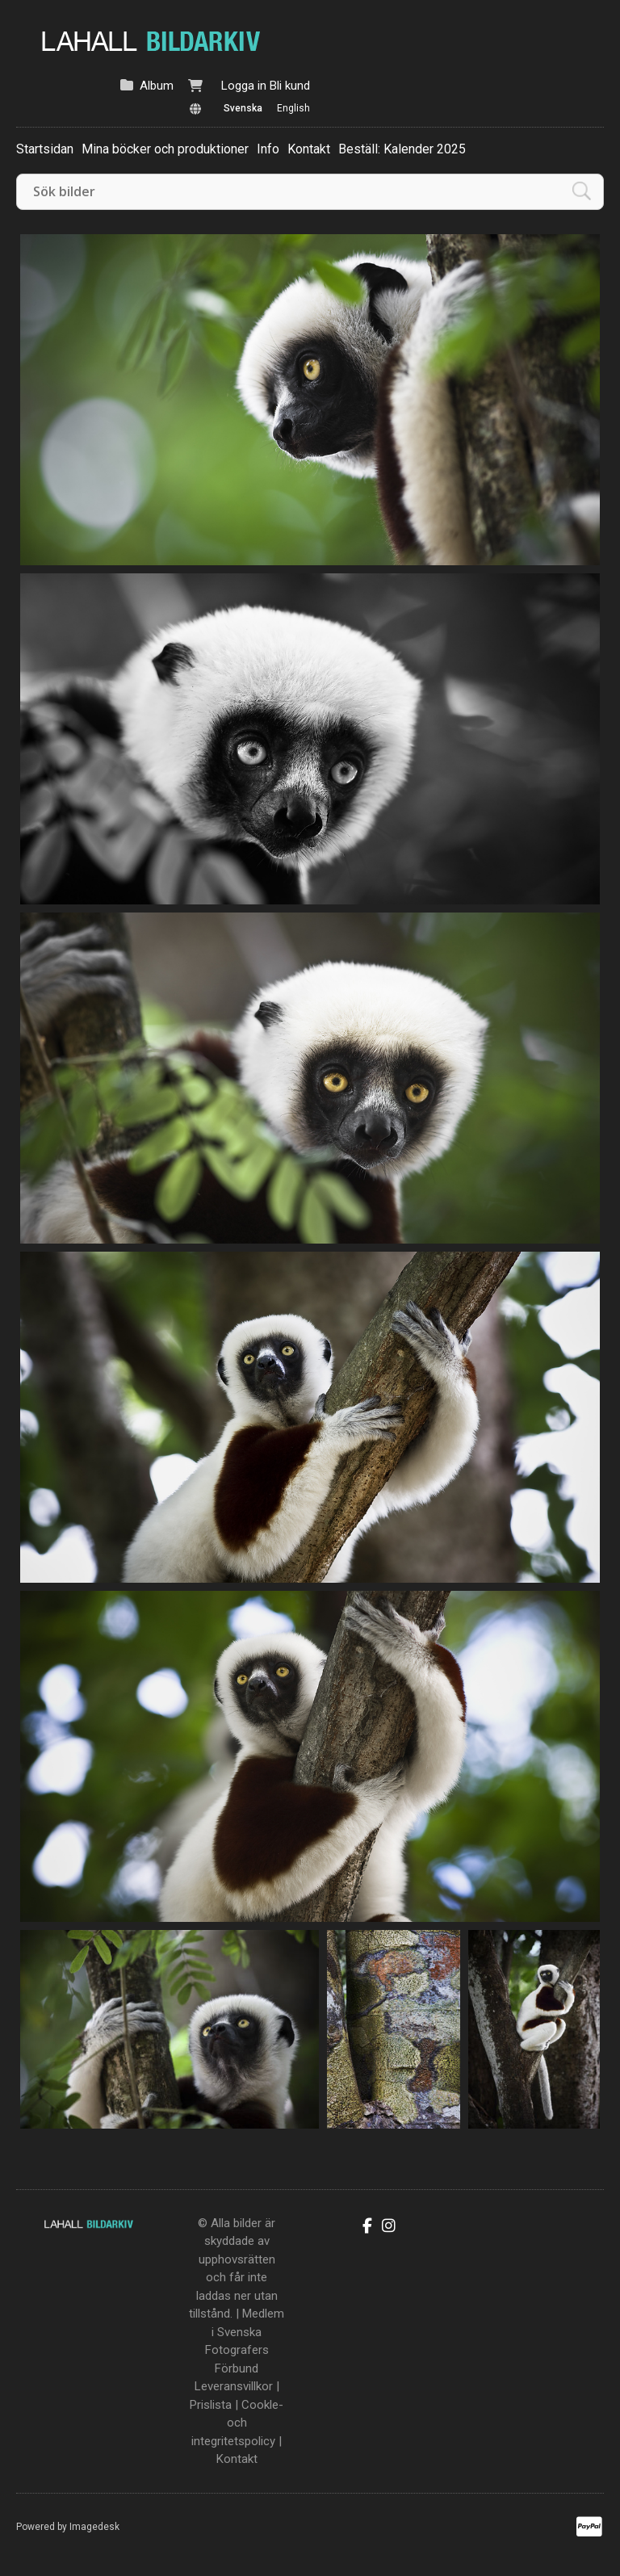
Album (157, 85)
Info (268, 149)
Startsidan (44, 149)
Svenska (243, 108)
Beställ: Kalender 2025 (402, 149)
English (293, 108)
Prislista (211, 2405)
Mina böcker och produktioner (165, 149)
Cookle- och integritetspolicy (237, 2423)
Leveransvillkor (234, 2386)
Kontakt (308, 149)
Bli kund (290, 85)
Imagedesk (94, 2526)
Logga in (243, 85)
